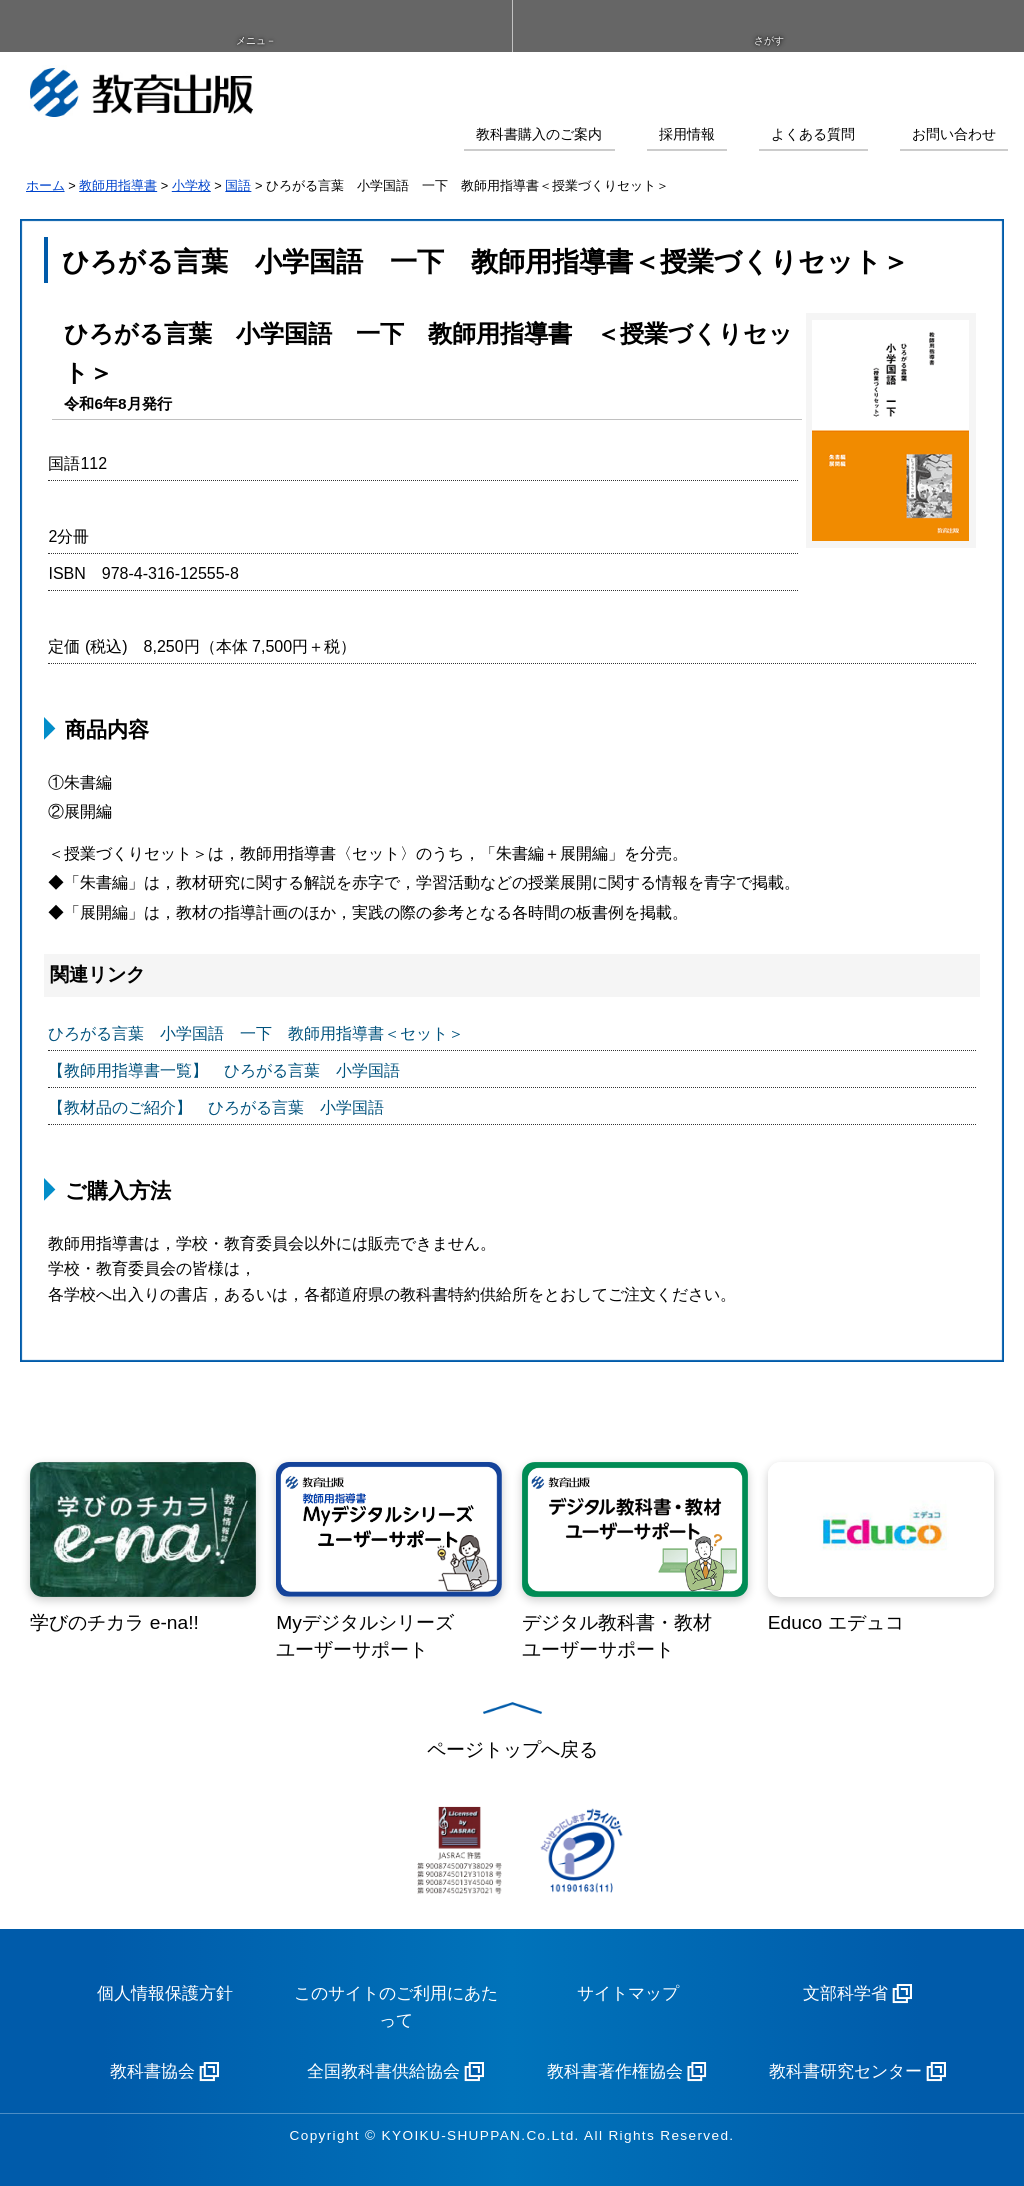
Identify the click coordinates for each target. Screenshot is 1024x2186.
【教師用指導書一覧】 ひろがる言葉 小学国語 (224, 1070)
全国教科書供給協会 (383, 2071)
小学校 (191, 185)
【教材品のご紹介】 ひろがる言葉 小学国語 (216, 1107)
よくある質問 (813, 134)
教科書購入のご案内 (539, 134)
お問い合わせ (954, 134)
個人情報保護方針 (165, 1993)
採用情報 (687, 134)
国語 (238, 185)
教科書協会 (152, 2071)
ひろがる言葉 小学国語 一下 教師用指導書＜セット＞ (256, 1033)
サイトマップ (628, 1993)
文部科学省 (845, 1993)
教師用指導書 (118, 185)
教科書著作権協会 (615, 2071)
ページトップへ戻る (512, 1749)
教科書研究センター (845, 2071)
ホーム (45, 185)
